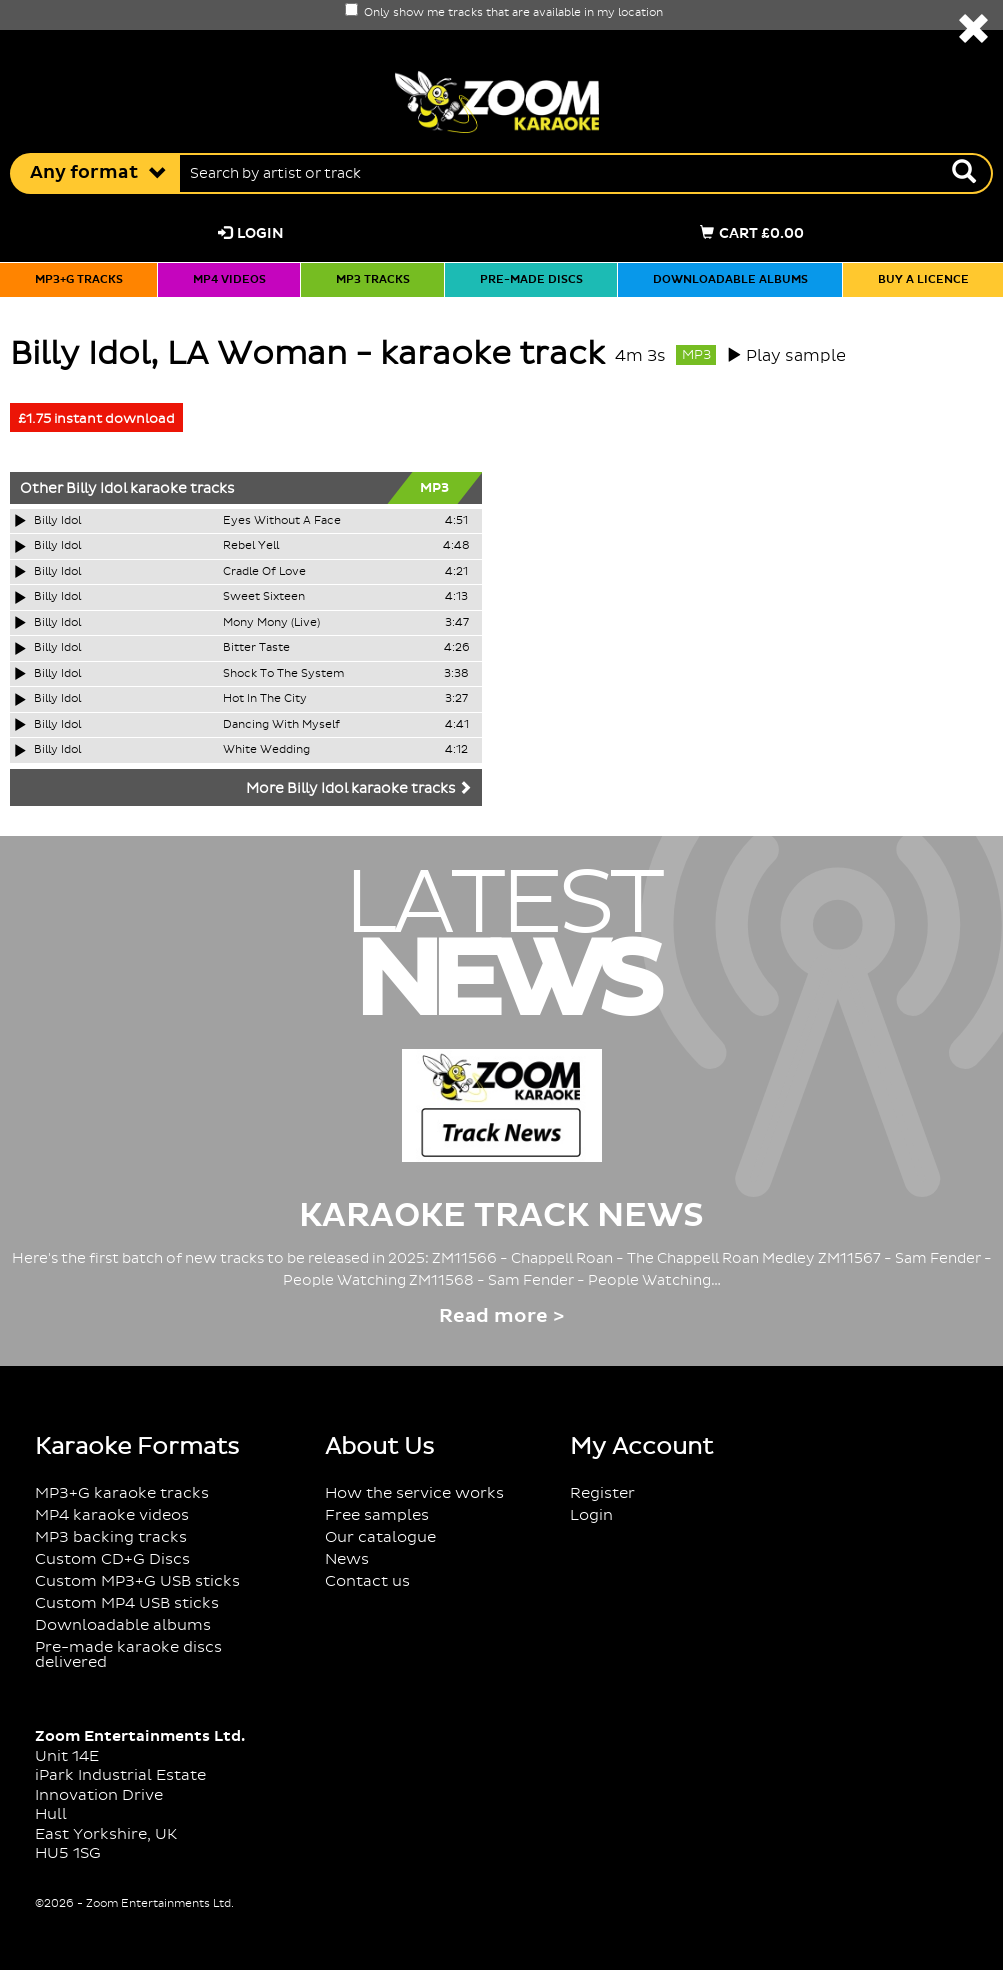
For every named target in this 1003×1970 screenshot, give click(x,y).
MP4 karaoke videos (112, 1515)
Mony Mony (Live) (271, 623)
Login (251, 233)
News (347, 1559)
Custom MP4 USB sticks (127, 1603)
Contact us (367, 1581)
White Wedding (266, 750)
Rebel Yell (251, 546)
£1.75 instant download (96, 419)
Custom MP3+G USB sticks (137, 1581)
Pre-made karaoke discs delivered (128, 1655)
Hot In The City (265, 699)
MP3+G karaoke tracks (122, 1493)
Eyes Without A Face (282, 521)
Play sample (796, 356)
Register (602, 1493)
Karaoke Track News (501, 1216)
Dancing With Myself (281, 725)
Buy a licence (923, 280)
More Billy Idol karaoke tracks (359, 789)
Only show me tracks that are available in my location (504, 13)
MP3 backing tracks (111, 1537)
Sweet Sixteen (264, 597)
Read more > (501, 1316)
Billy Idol (96, 489)
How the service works (414, 1493)
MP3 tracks (373, 280)
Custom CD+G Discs (112, 1559)
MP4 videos (229, 280)
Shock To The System (283, 674)
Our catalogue (380, 1537)
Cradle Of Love (264, 572)
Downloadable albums (730, 280)
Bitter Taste (256, 648)
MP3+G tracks (79, 280)
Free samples (377, 1515)
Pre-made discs (531, 280)
